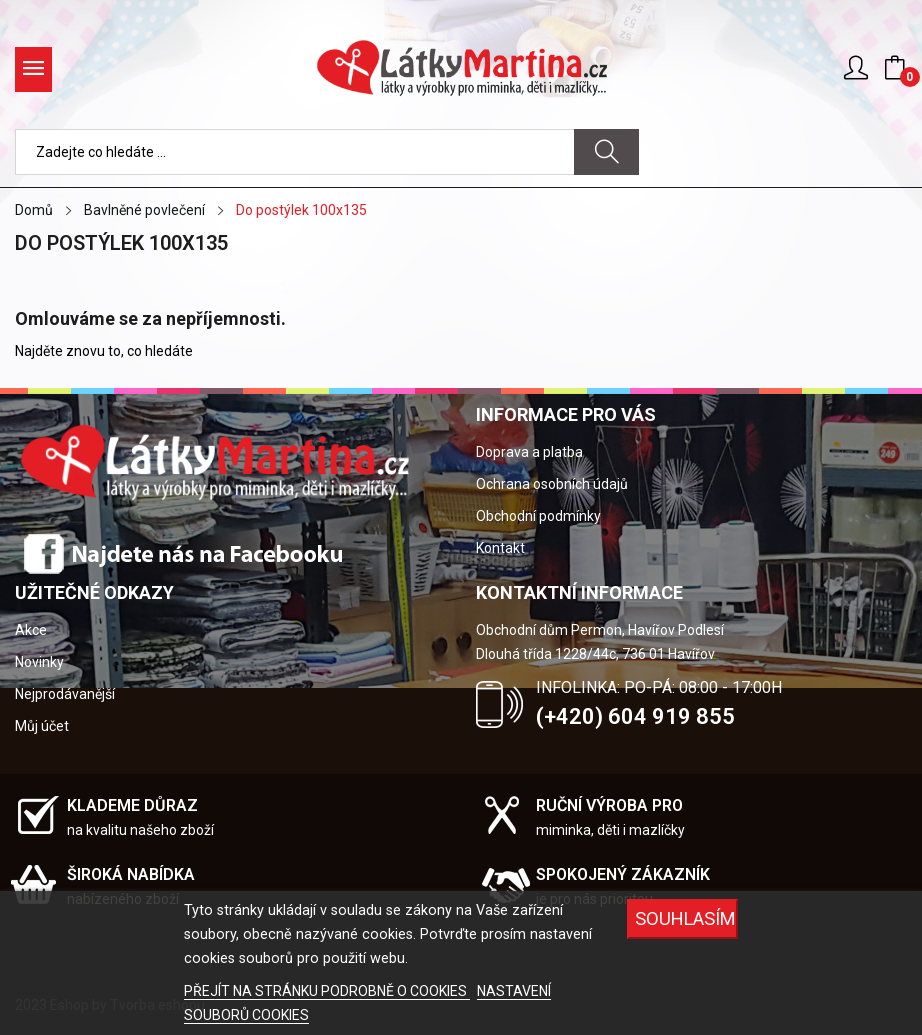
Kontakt (500, 548)
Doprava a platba (529, 452)
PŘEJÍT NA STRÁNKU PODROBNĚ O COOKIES (327, 991)
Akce (31, 630)
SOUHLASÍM (685, 918)
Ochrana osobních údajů (552, 484)
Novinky (39, 662)
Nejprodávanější (65, 694)
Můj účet (42, 726)
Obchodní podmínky (538, 516)
